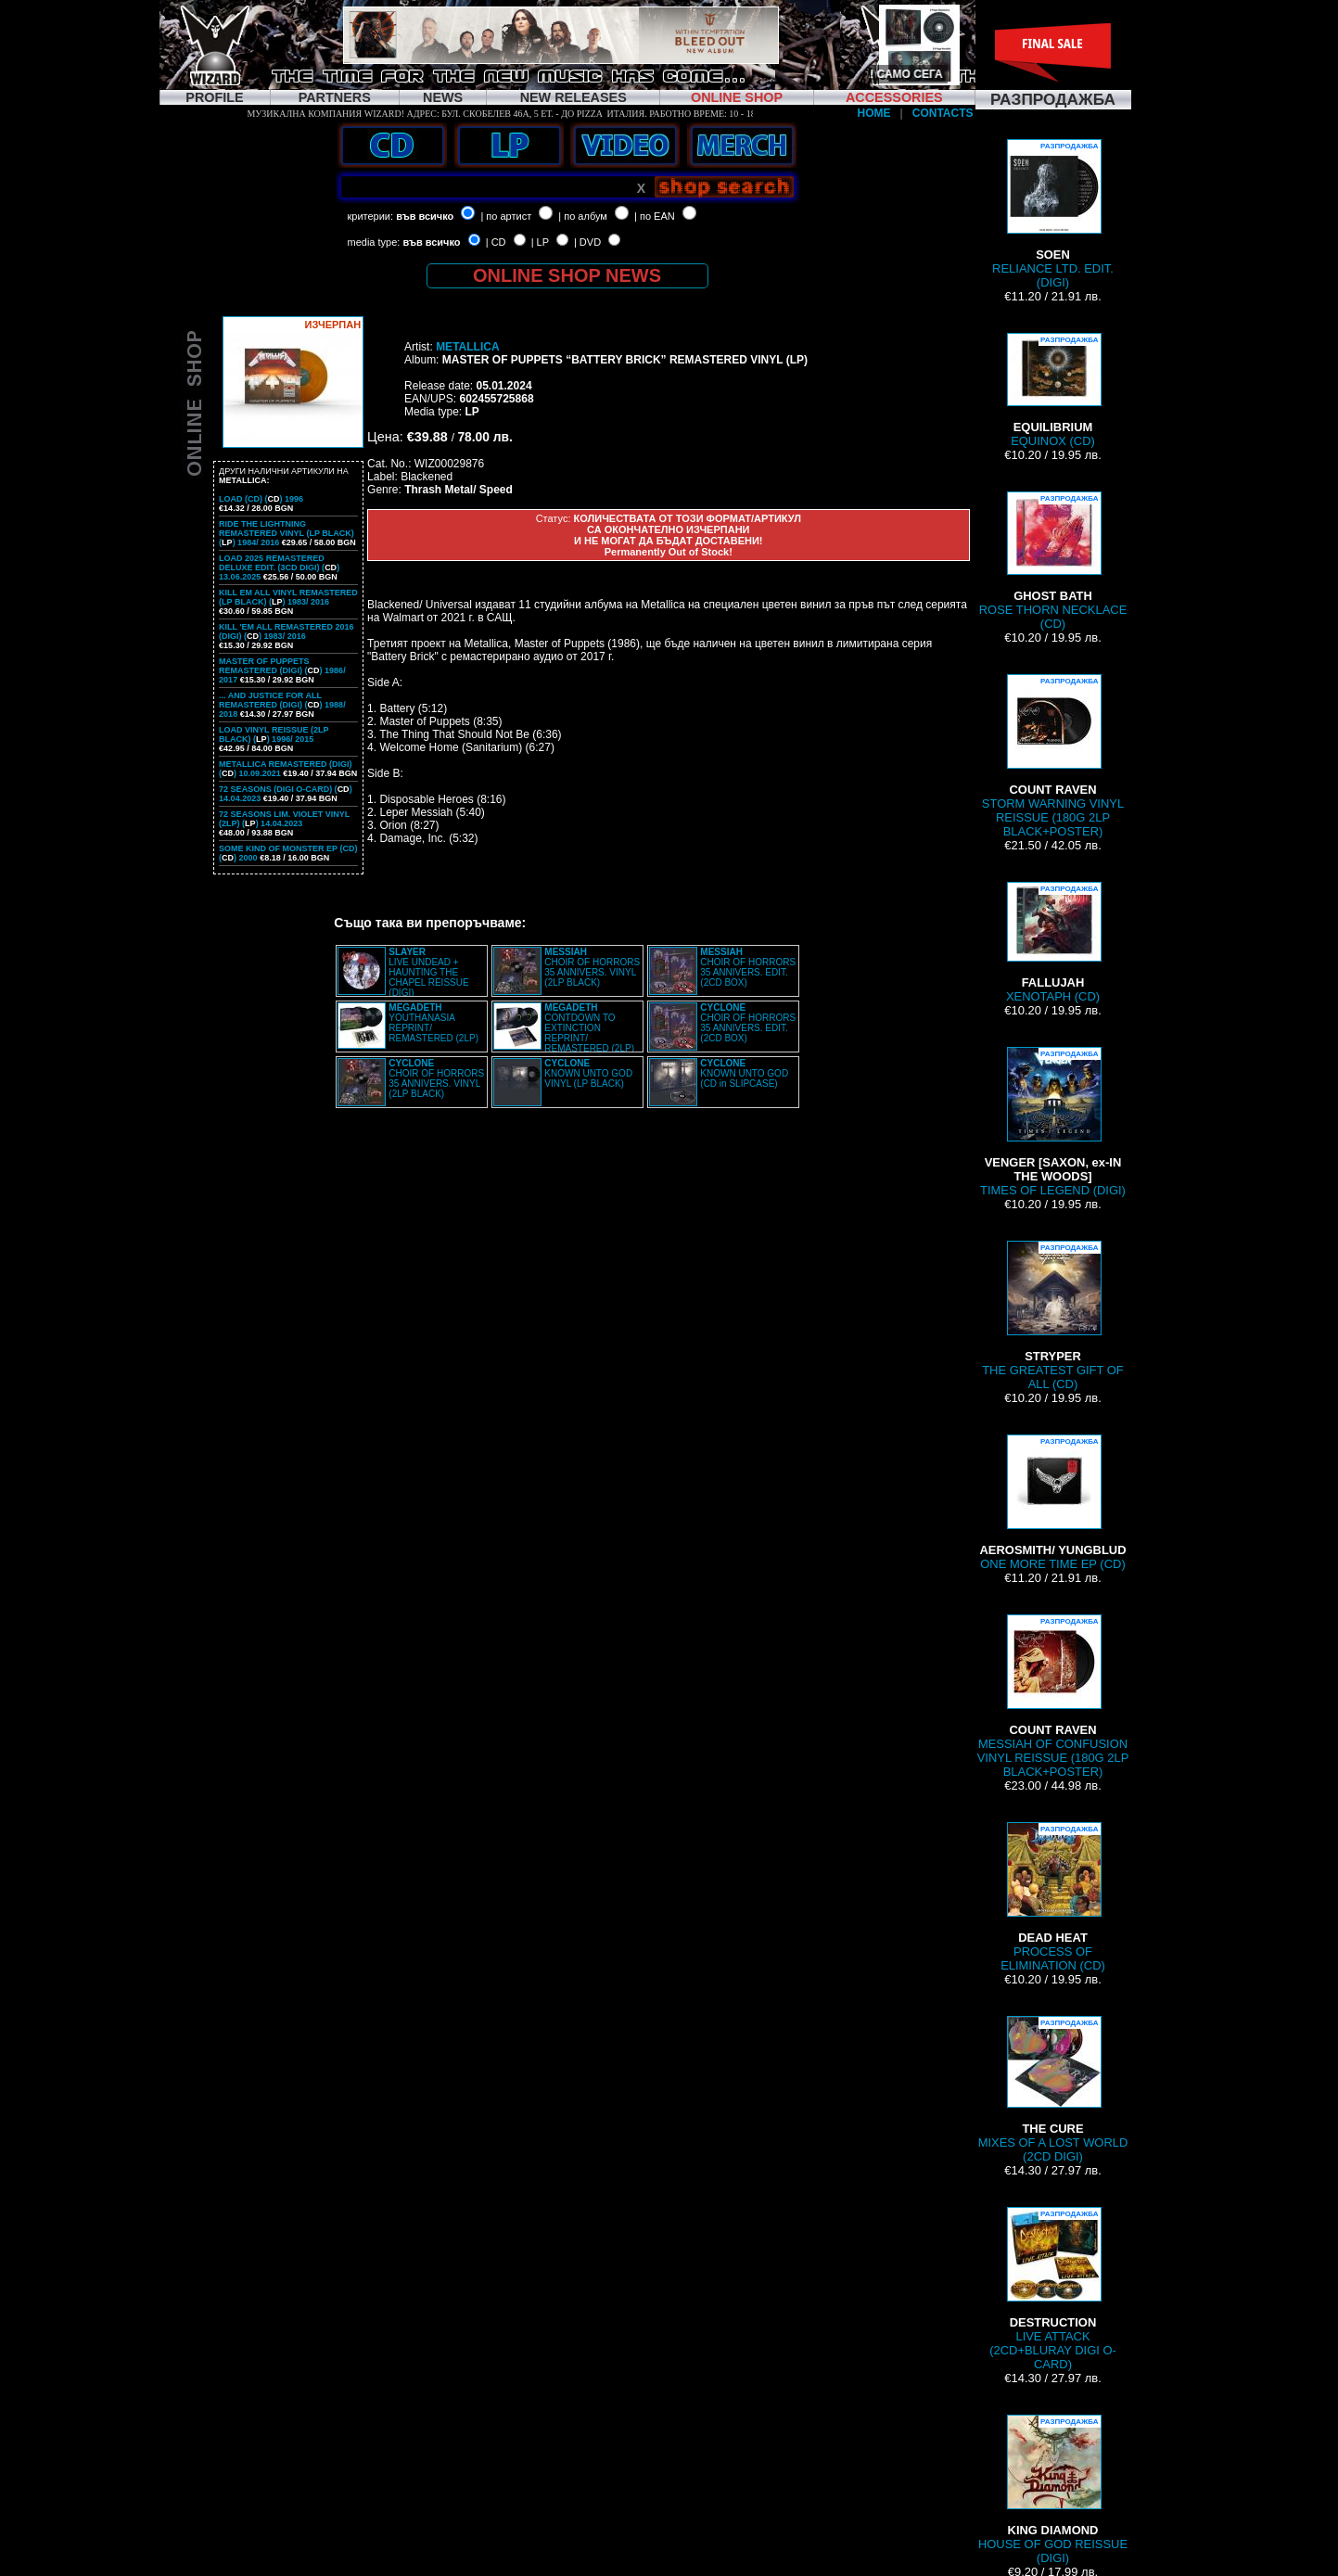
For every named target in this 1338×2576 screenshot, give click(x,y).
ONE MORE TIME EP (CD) (1052, 1503)
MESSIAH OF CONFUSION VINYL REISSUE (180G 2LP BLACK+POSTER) (1053, 1696)
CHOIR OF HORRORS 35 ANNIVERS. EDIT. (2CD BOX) (748, 967)
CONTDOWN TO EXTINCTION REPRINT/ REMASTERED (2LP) (589, 1027)
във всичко (424, 216)
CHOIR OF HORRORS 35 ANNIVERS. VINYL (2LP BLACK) (592, 967)
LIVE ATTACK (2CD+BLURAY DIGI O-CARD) (1052, 2289)
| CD (496, 242)
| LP (540, 242)
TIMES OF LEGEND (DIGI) (1053, 1122)
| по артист (505, 216)
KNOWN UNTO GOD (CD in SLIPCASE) (744, 1073)
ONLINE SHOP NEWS (567, 275)
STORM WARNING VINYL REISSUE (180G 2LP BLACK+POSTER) (1053, 756)
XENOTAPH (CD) (1053, 942)
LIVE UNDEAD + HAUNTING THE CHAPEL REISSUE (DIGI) (428, 972)
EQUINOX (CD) (1053, 390)
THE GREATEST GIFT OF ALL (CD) (1053, 1316)
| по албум (582, 216)
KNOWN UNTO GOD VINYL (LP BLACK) (588, 1073)
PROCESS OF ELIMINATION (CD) (1052, 1897)
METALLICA (467, 346)
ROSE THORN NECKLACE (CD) (1053, 561)
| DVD (587, 242)
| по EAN (654, 216)
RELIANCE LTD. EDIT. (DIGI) (1053, 214)
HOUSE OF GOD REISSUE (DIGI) (1053, 2490)
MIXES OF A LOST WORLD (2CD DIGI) (1053, 2089)
